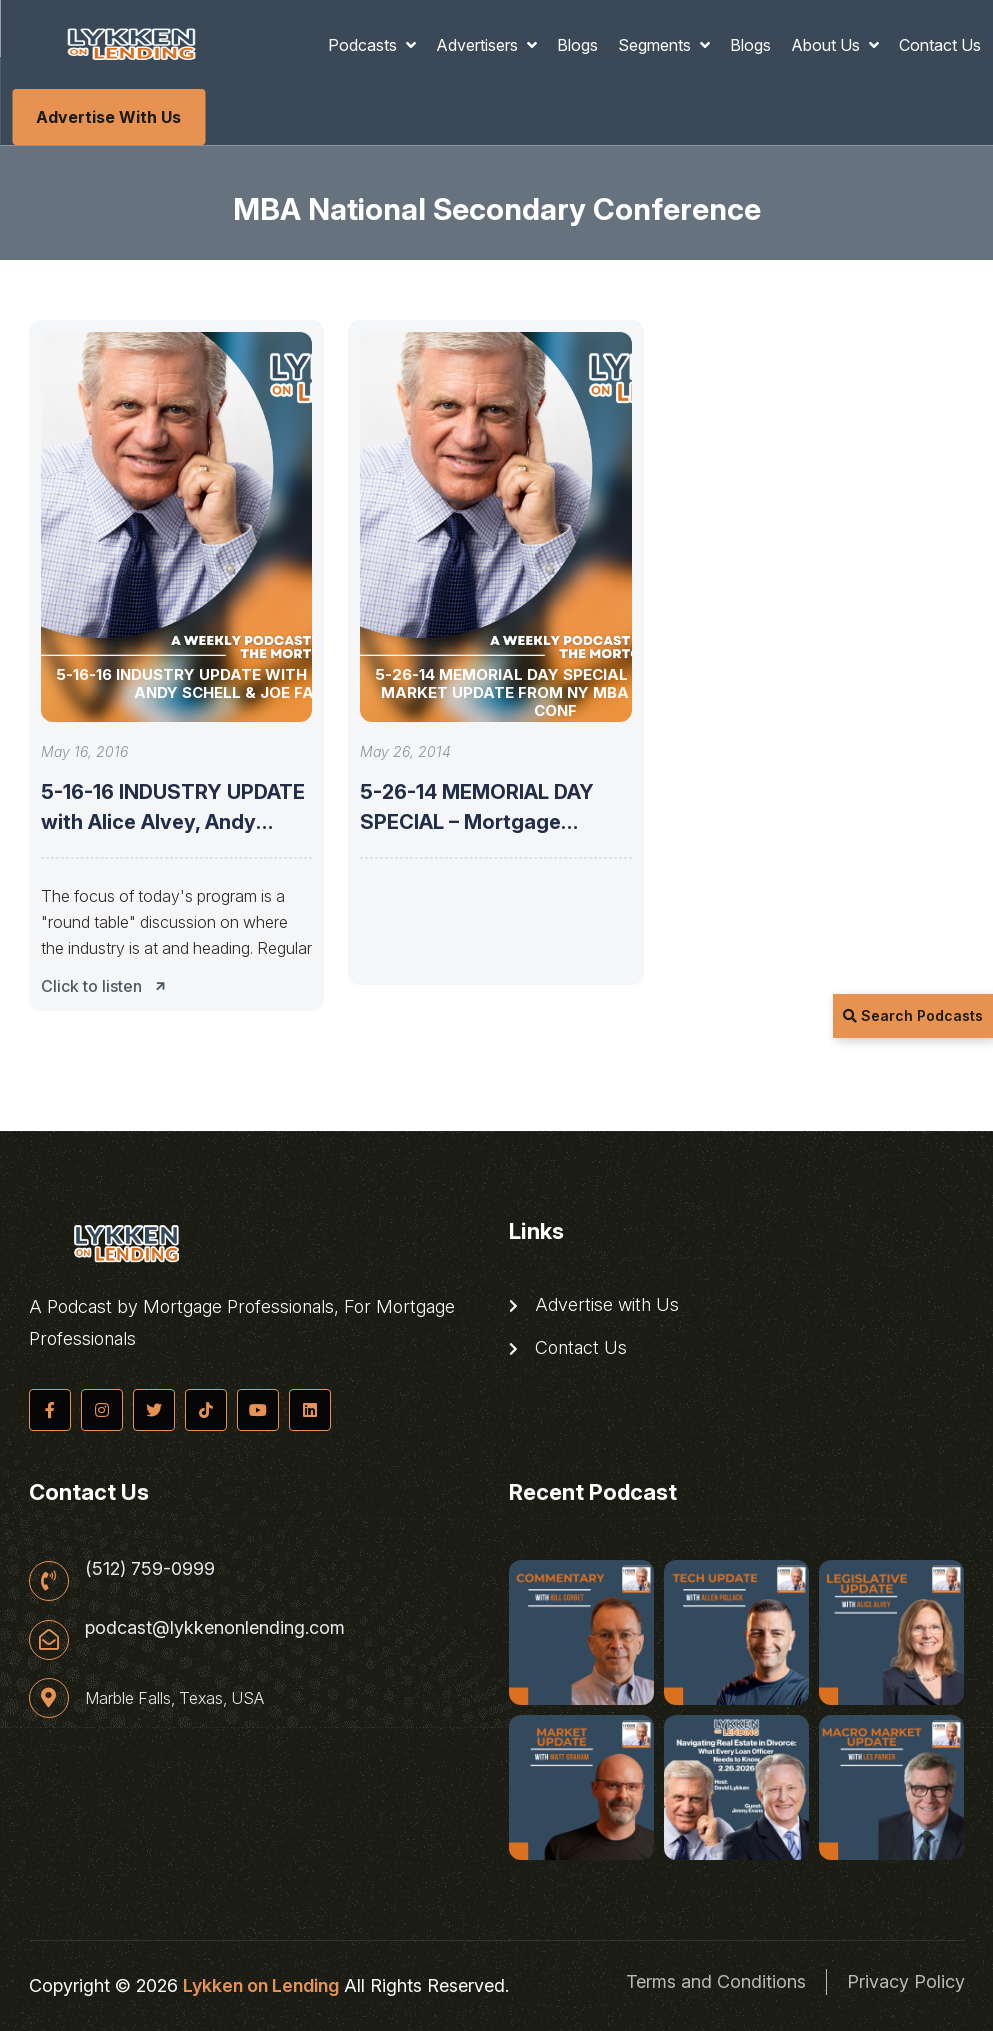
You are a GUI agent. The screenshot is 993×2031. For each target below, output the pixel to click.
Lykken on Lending (261, 1985)
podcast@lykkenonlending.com (215, 1628)
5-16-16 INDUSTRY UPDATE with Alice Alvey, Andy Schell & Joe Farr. (173, 822)
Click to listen (109, 986)
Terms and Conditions (716, 1981)
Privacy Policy (906, 1981)
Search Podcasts (913, 1015)
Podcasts (364, 45)
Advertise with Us (108, 117)
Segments (656, 45)
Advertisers (479, 45)
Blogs (577, 45)
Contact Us (940, 45)
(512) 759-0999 (150, 1569)
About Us (827, 45)
